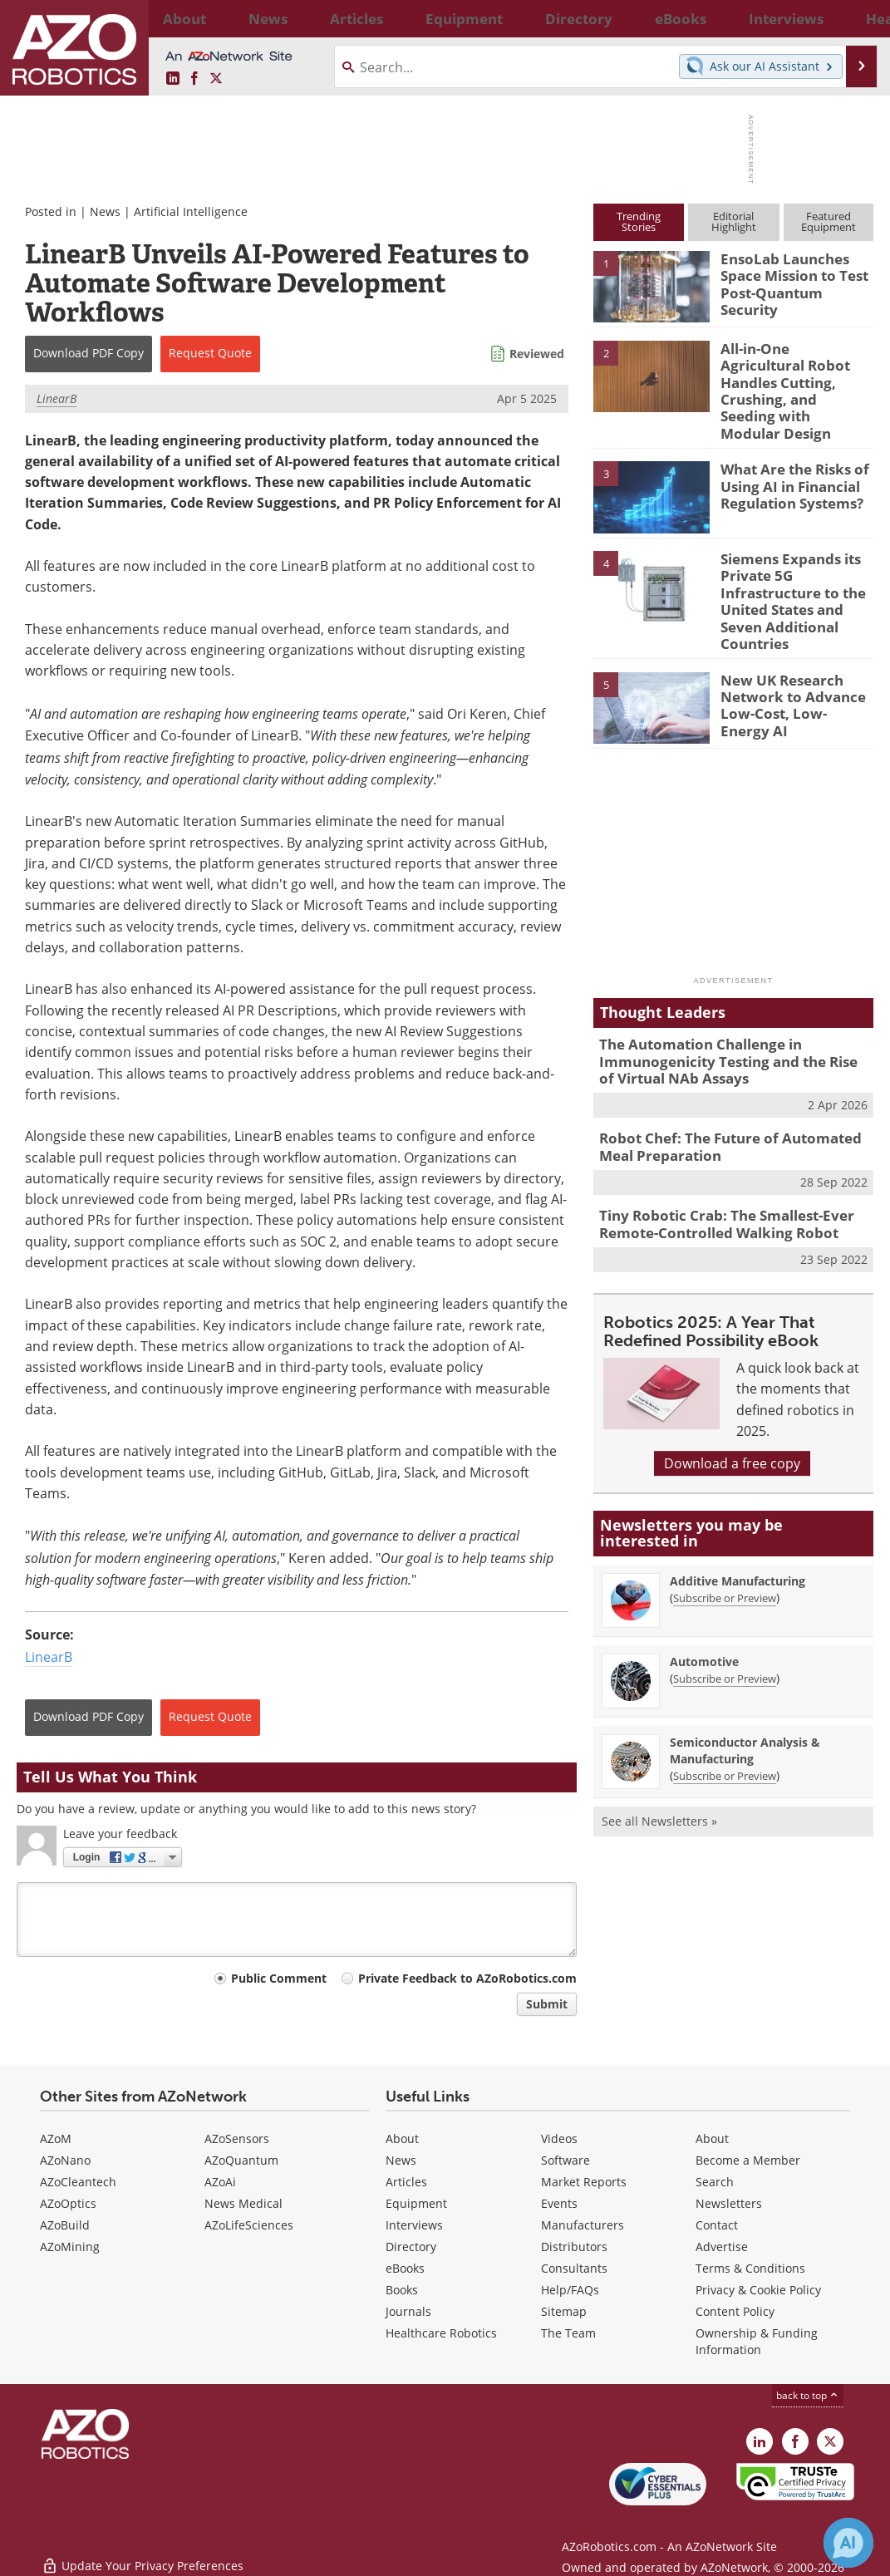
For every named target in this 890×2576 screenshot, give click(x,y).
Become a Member (748, 2160)
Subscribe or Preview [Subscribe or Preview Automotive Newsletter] (724, 1621)
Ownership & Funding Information (757, 2341)
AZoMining (70, 2246)
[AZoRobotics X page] (216, 79)
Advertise (722, 2246)
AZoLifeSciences (248, 2225)
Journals (408, 2311)
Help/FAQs (570, 2290)
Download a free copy (732, 1407)
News (105, 211)
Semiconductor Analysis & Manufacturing (745, 1693)
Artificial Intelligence (191, 211)
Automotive (704, 1604)
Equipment (416, 2203)
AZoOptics (68, 2203)
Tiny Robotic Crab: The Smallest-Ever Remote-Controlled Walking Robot (714, 1169)
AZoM (55, 2138)
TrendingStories (639, 221)
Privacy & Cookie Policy (758, 2290)
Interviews (414, 2225)
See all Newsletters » (659, 1764)
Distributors (574, 2246)
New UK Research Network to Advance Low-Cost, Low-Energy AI (795, 651)
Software (565, 2160)
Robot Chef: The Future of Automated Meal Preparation (734, 1096)
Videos (559, 2138)
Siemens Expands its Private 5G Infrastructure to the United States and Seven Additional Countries (786, 564)
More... (856, 18)
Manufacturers (582, 2225)
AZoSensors (236, 2138)
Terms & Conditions (750, 2268)
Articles (406, 2182)
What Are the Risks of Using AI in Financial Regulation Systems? (787, 453)
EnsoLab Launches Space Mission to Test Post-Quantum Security (794, 273)
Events (559, 2203)
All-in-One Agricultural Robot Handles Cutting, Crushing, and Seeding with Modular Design (793, 370)
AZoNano (65, 2160)
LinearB (56, 398)
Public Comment (279, 1978)
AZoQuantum (241, 2160)
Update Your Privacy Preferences (142, 2555)
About (402, 2138)
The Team (568, 2333)
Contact (717, 2225)
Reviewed (536, 353)
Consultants (574, 2268)
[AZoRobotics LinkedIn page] (172, 79)
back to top (807, 2395)
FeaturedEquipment (828, 221)
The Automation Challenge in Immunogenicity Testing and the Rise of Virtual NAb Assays (724, 1015)
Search (715, 2182)
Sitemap (564, 2311)
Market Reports (584, 2182)
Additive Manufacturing (737, 1523)
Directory (411, 2246)
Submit (547, 2004)
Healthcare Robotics (441, 2333)
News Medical (243, 2203)
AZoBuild (65, 2225)
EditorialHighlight (733, 221)
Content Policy (735, 2311)
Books (402, 2290)
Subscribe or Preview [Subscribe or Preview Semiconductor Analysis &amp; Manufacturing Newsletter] (724, 1718)
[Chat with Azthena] (848, 2543)
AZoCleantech (78, 2182)
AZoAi (220, 2182)
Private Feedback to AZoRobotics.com (467, 1978)
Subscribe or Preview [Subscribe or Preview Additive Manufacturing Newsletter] (724, 1540)
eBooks (405, 2268)
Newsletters (729, 2203)
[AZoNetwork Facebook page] (194, 79)
